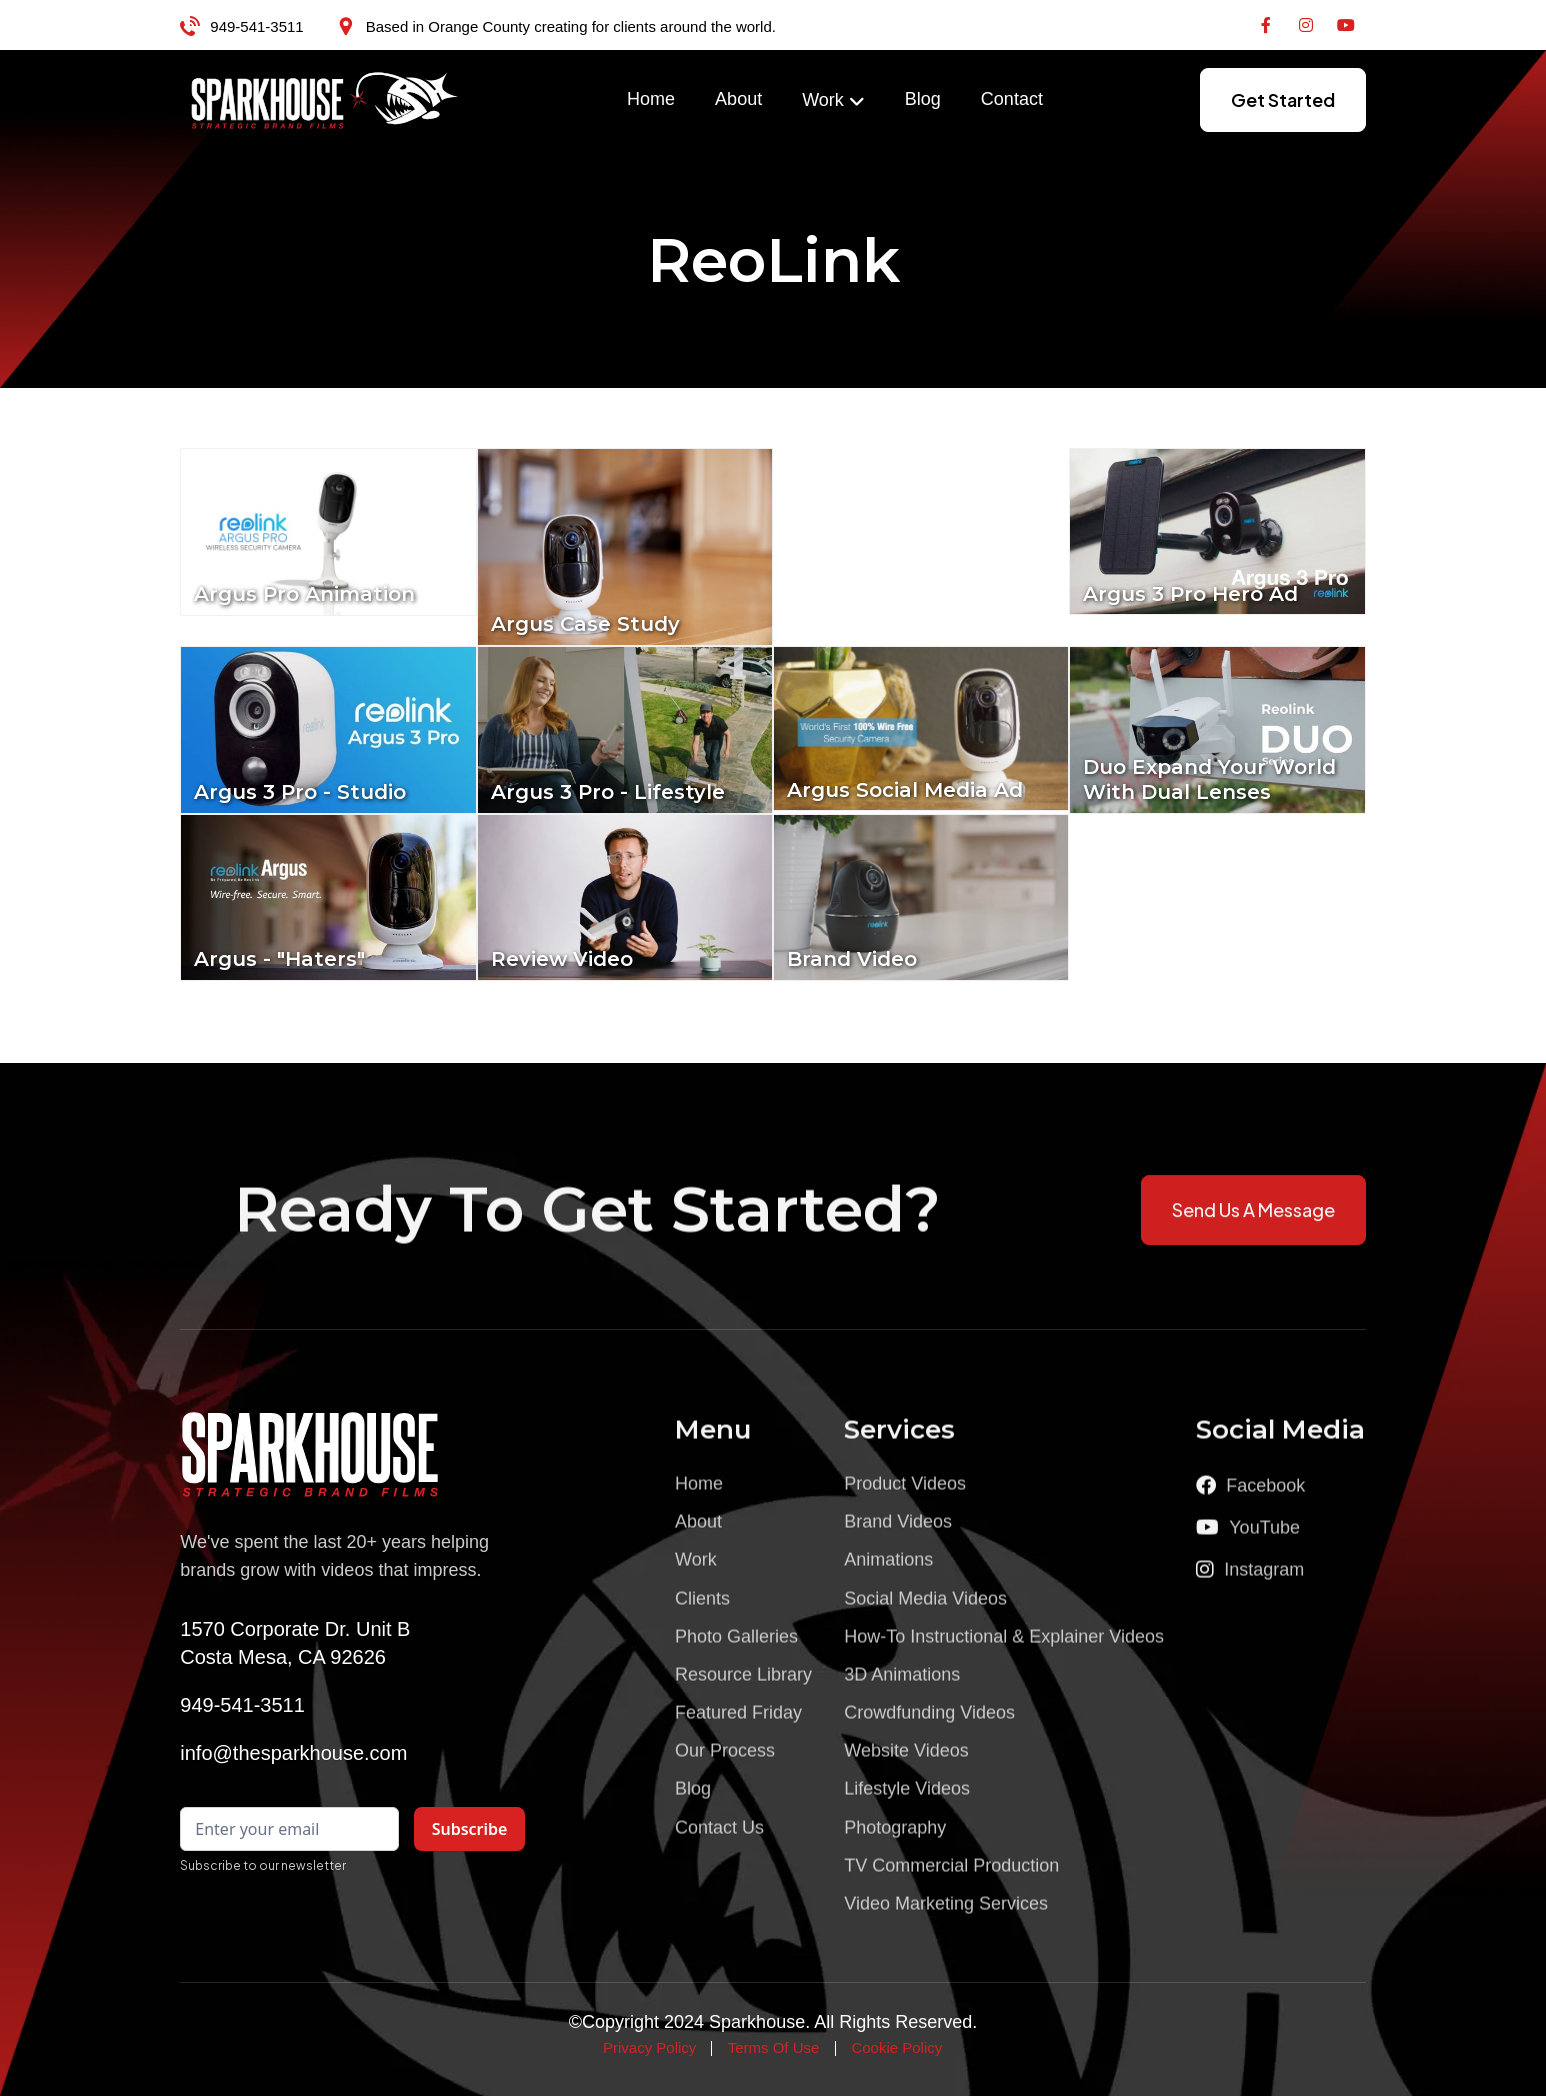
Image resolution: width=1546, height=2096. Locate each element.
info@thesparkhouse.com (293, 1753)
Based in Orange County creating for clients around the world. (571, 26)
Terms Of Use (774, 2047)
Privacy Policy (649, 2047)
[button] (833, 101)
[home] (325, 100)
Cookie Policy (896, 2047)
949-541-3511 (256, 26)
